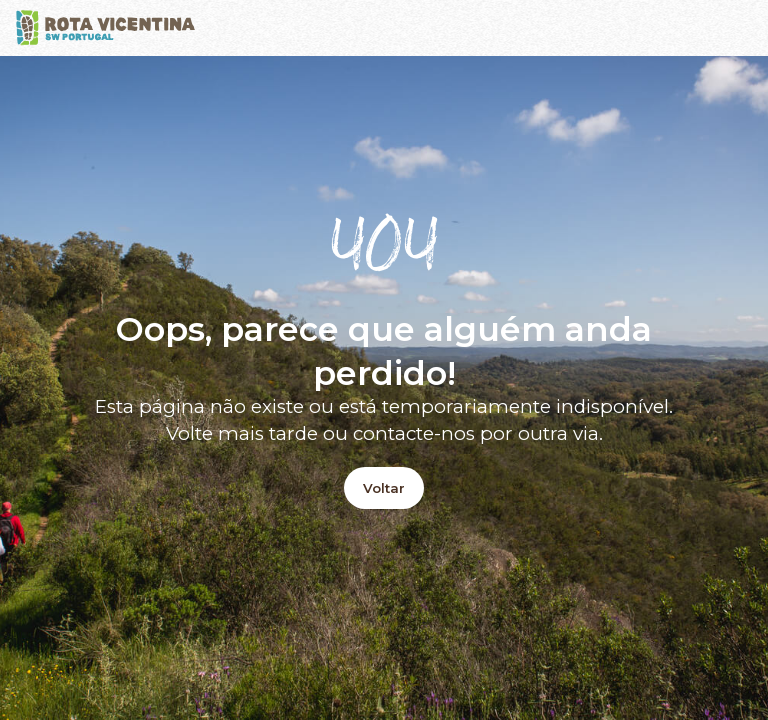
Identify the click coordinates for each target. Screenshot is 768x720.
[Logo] (106, 28)
